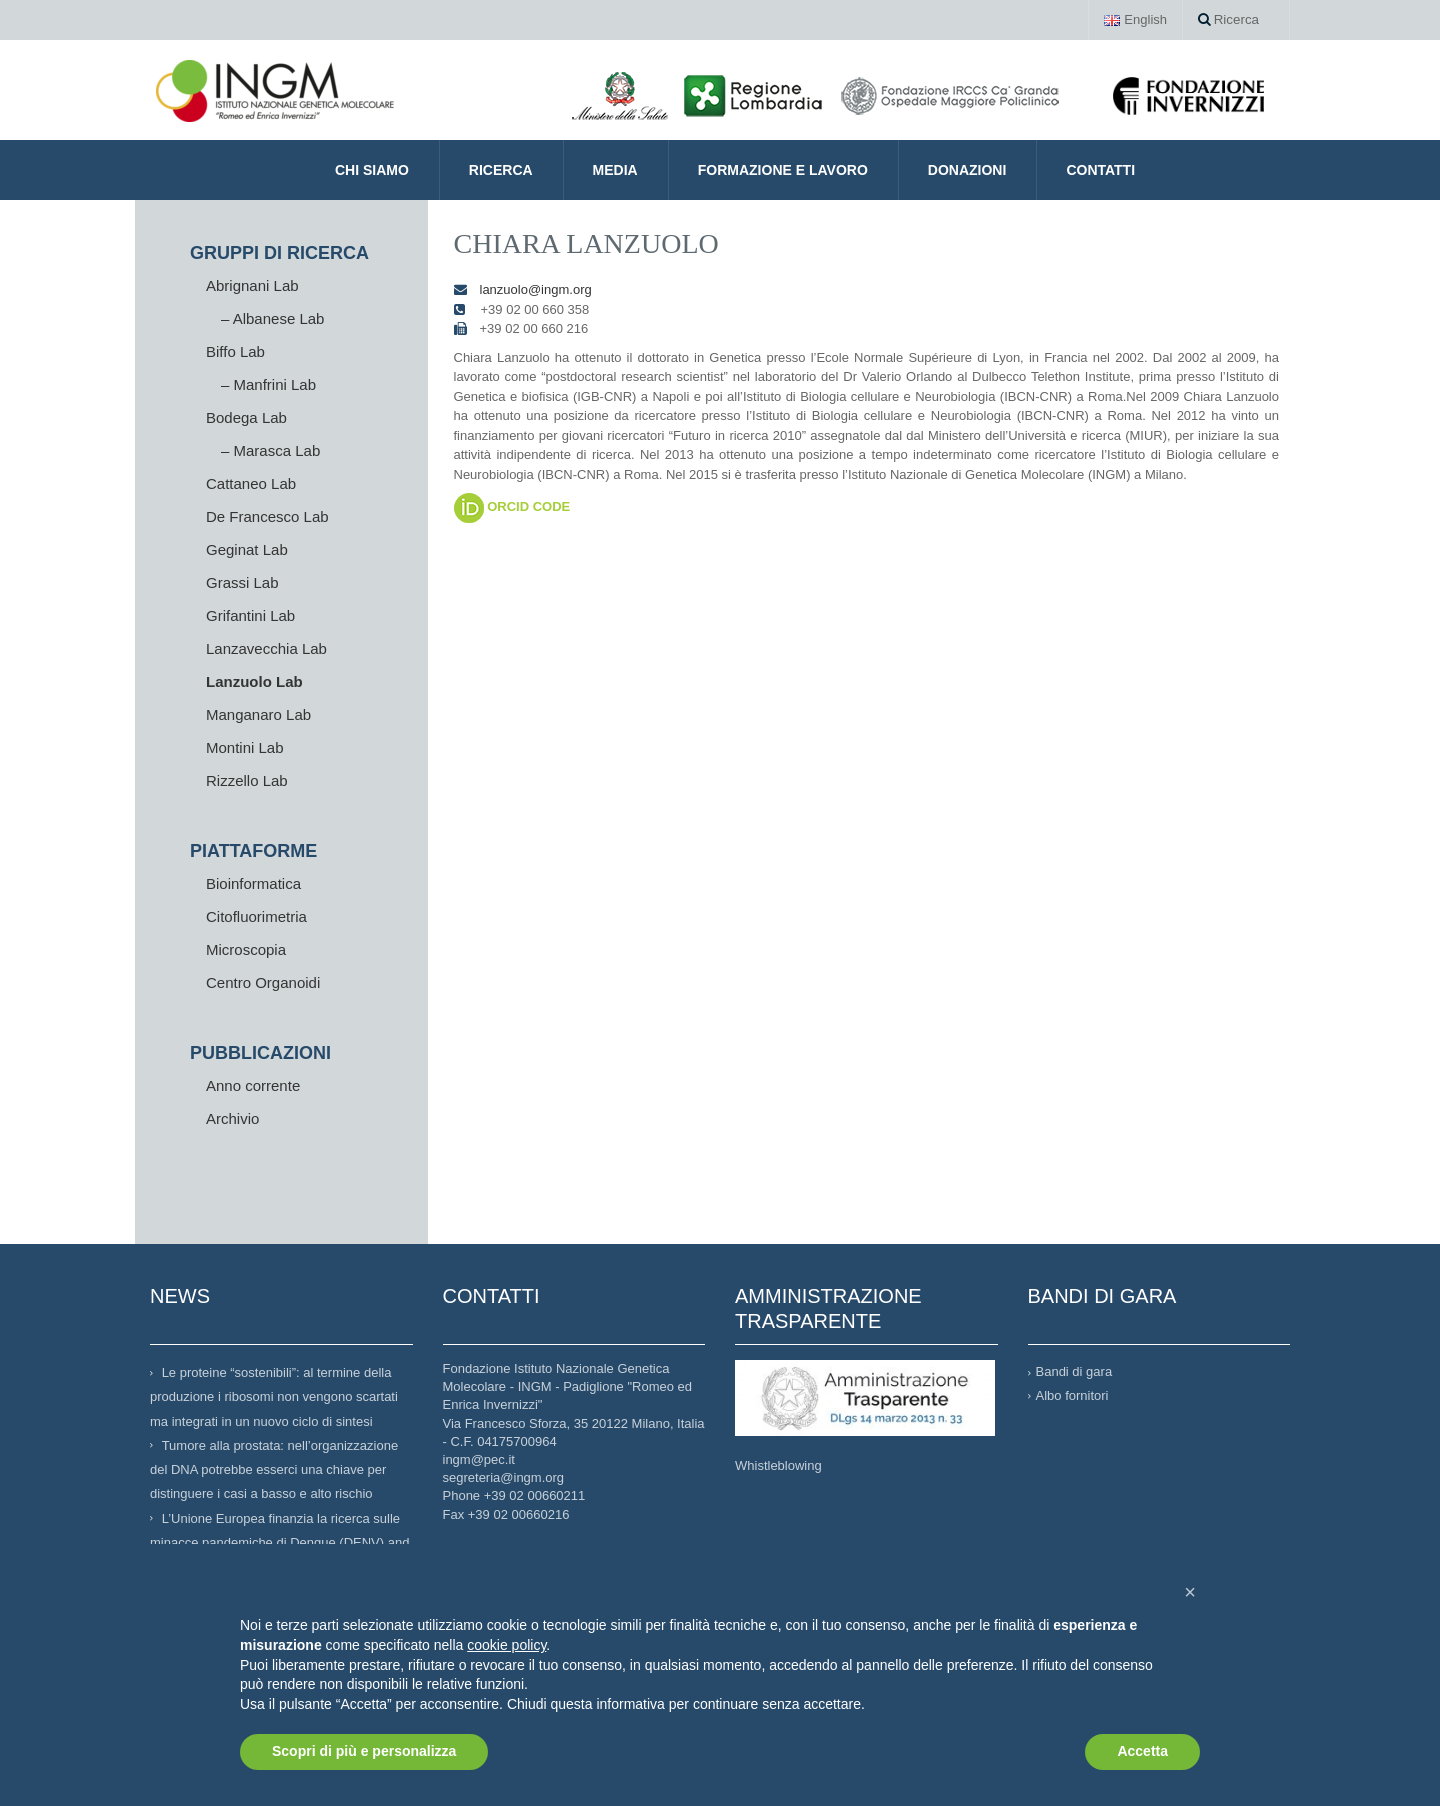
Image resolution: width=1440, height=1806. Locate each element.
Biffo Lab (235, 351)
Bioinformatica (253, 883)
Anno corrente (253, 1085)
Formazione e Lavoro (783, 170)
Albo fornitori (1072, 1395)
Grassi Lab (242, 582)
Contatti (1100, 170)
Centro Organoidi (263, 982)
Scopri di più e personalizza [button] (364, 1751)
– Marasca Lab (270, 450)
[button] (1190, 1592)
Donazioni (967, 170)
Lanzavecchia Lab (266, 648)
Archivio (232, 1118)
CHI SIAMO (372, 170)
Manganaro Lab (258, 714)
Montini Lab (245, 747)
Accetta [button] (1142, 1751)
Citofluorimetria (256, 916)
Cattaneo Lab (251, 483)
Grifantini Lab (250, 615)
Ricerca (1229, 19)
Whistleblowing (778, 1465)
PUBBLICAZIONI (260, 1053)
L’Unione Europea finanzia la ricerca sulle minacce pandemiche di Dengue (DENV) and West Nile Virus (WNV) (279, 1542)
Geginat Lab (247, 549)
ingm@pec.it (479, 1459)
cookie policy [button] (506, 1645)
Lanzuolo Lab (254, 681)
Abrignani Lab (252, 285)
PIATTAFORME (253, 851)
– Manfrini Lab (268, 384)
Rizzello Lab (247, 780)
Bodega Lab (246, 417)
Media (615, 170)
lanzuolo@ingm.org (536, 289)
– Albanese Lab (272, 318)
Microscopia (246, 949)
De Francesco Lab (267, 516)
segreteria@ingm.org (504, 1477)
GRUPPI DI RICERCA (279, 253)
